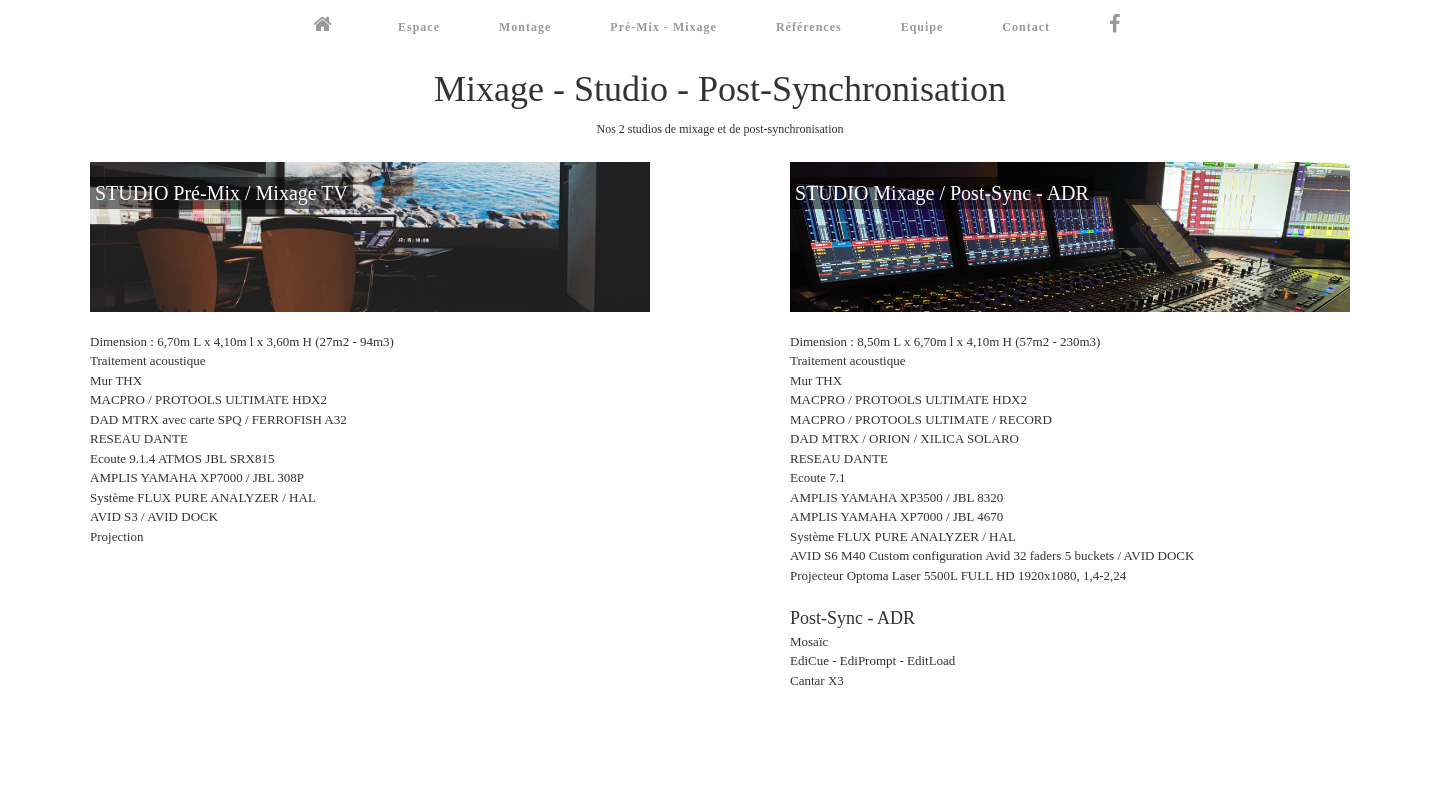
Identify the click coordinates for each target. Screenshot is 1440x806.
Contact (1026, 27)
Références (809, 27)
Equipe (922, 27)
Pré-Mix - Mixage (663, 27)
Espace (419, 27)
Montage (525, 27)
